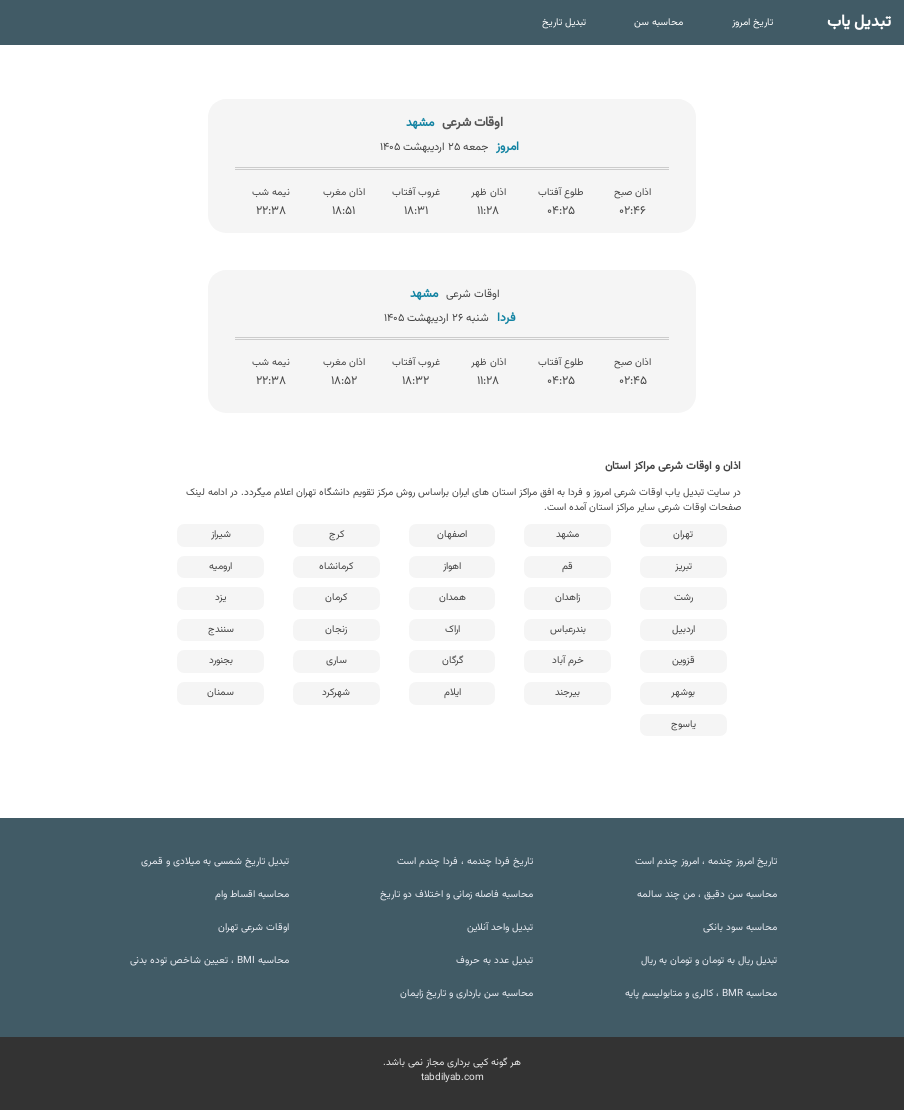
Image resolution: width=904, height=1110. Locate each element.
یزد (220, 597)
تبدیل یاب (859, 22)
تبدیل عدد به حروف (494, 960)
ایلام (452, 692)
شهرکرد (336, 692)
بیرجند (567, 692)
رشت (683, 597)
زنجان (336, 629)
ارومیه (220, 566)
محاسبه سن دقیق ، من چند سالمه (707, 894)
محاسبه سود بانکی (740, 927)
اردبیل (683, 629)
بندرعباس (568, 629)
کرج (336, 534)
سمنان (220, 692)
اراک (452, 629)
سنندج (221, 629)
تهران (683, 534)
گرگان (452, 660)
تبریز (683, 566)
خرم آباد (568, 660)
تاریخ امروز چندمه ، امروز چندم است (706, 861)
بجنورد (221, 660)
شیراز (221, 534)
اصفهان (452, 534)
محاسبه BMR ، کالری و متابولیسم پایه (701, 993)
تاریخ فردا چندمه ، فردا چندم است (465, 861)
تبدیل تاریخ (564, 22)
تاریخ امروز (752, 22)
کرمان (336, 597)
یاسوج (683, 724)
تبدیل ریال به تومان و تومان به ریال (709, 960)
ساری (336, 660)
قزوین (683, 660)
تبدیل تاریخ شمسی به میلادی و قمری (215, 861)
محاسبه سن (658, 22)
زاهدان (567, 597)
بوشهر (683, 692)
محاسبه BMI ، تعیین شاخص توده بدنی (209, 960)
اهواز (452, 566)
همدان (452, 597)
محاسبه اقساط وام (252, 894)
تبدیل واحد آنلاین (500, 927)
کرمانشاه (336, 566)
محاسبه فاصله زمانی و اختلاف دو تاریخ (456, 894)
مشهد (567, 534)
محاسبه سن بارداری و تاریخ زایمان (466, 993)
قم (567, 566)
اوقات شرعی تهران (253, 927)
